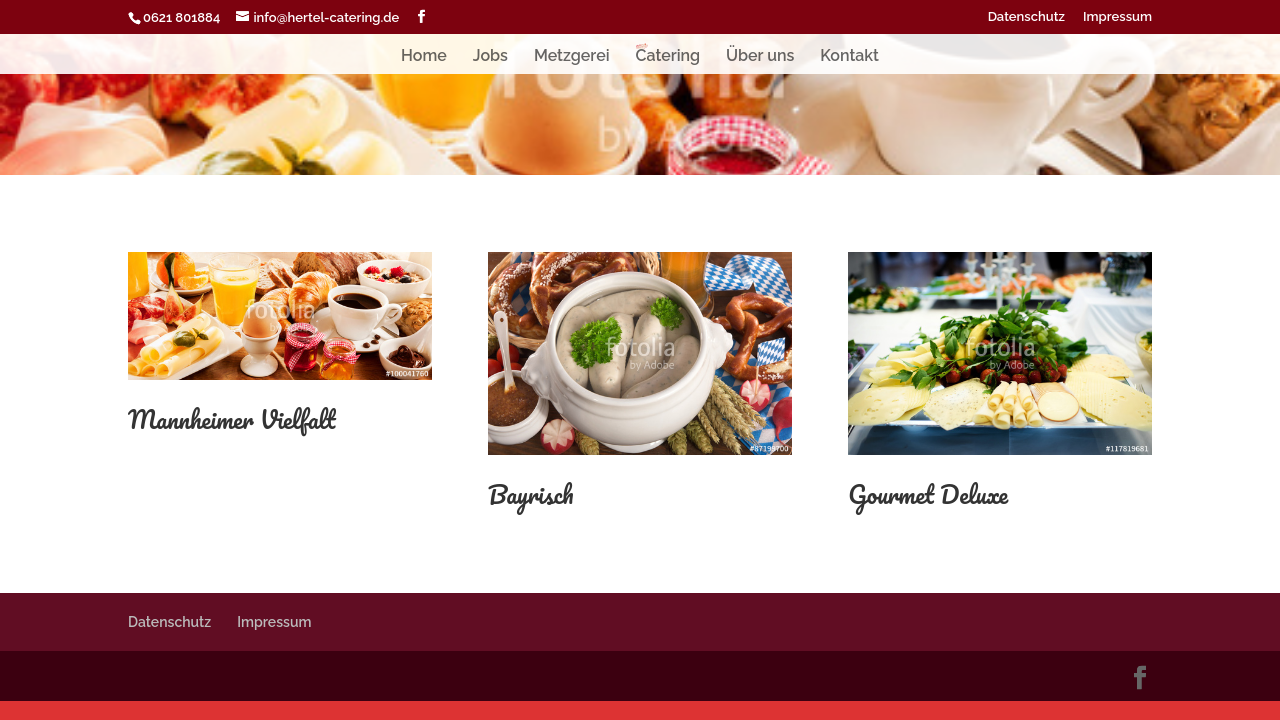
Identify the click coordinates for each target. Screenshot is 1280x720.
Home (424, 57)
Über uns (760, 57)
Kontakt (849, 57)
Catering (667, 57)
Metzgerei (572, 57)
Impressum (1117, 17)
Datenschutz (1026, 17)
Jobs (490, 57)
